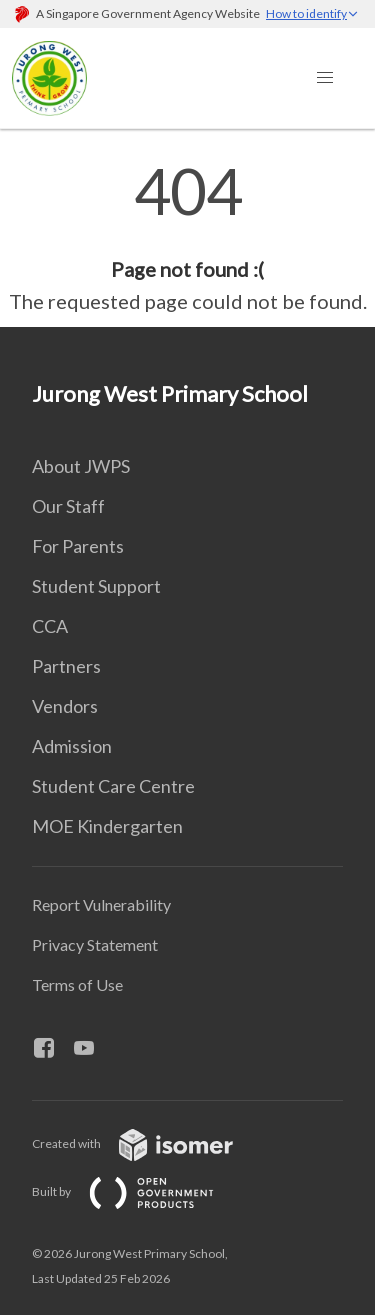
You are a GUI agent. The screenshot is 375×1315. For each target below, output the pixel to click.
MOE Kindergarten (107, 826)
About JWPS (81, 466)
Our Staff (68, 506)
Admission (72, 746)
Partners (66, 666)
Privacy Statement (95, 944)
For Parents (78, 546)
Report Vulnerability (101, 904)
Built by (139, 1191)
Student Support (96, 586)
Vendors (65, 706)
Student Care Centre (113, 786)
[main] (187, 238)
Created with (148, 1143)
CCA (50, 626)
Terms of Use (77, 984)
